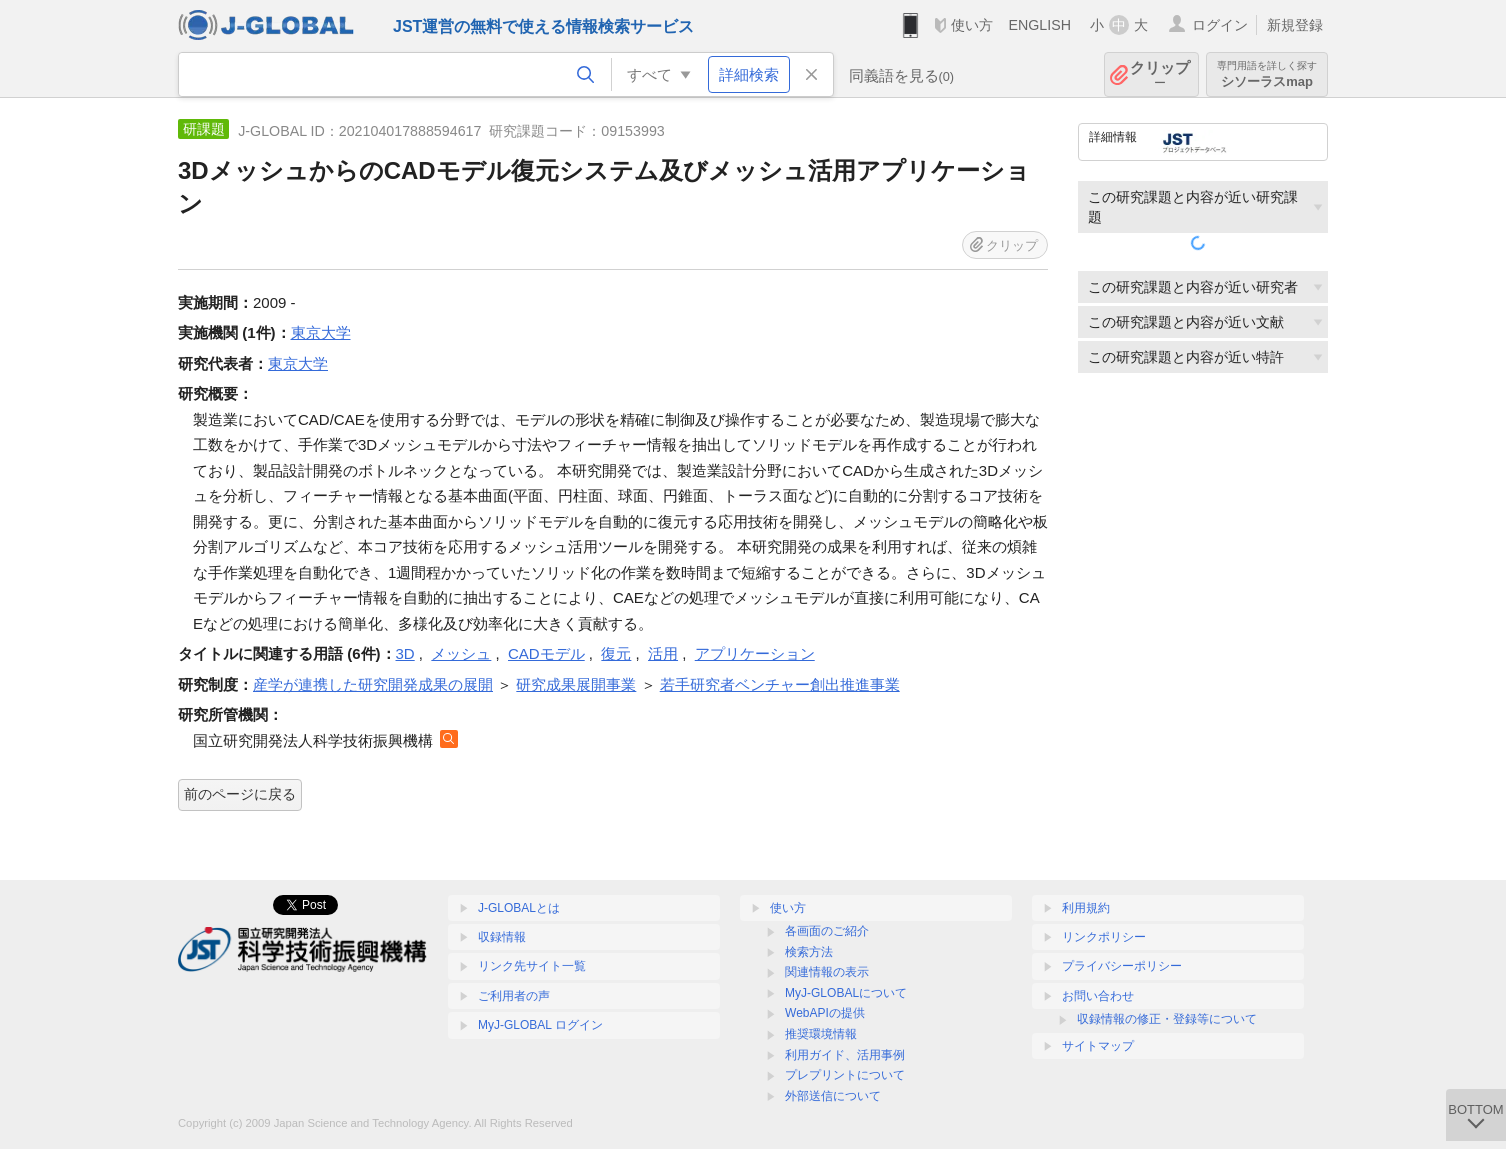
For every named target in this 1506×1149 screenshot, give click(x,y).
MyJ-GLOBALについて (846, 993)
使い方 (972, 25)
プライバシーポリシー (1122, 966)
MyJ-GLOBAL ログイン (540, 1025)
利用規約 (1086, 908)
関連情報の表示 (827, 972)
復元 (616, 653)
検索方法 (809, 952)
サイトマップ (1098, 1046)
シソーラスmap (1267, 74)
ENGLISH (1039, 25)
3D (405, 653)
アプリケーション (755, 653)
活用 (663, 653)
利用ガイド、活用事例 (845, 1055)
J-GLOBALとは (519, 908)
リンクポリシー (1104, 937)
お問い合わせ (1098, 996)
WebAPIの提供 (825, 1013)
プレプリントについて (845, 1075)
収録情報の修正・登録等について (1167, 1019)
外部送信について (833, 1096)
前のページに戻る (240, 794)
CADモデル (546, 653)
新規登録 (1295, 25)
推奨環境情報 (821, 1034)
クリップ (1160, 74)
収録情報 (502, 937)
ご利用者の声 (514, 996)
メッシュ (461, 653)
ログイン (1220, 25)
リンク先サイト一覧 (532, 966)
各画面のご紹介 (827, 931)
